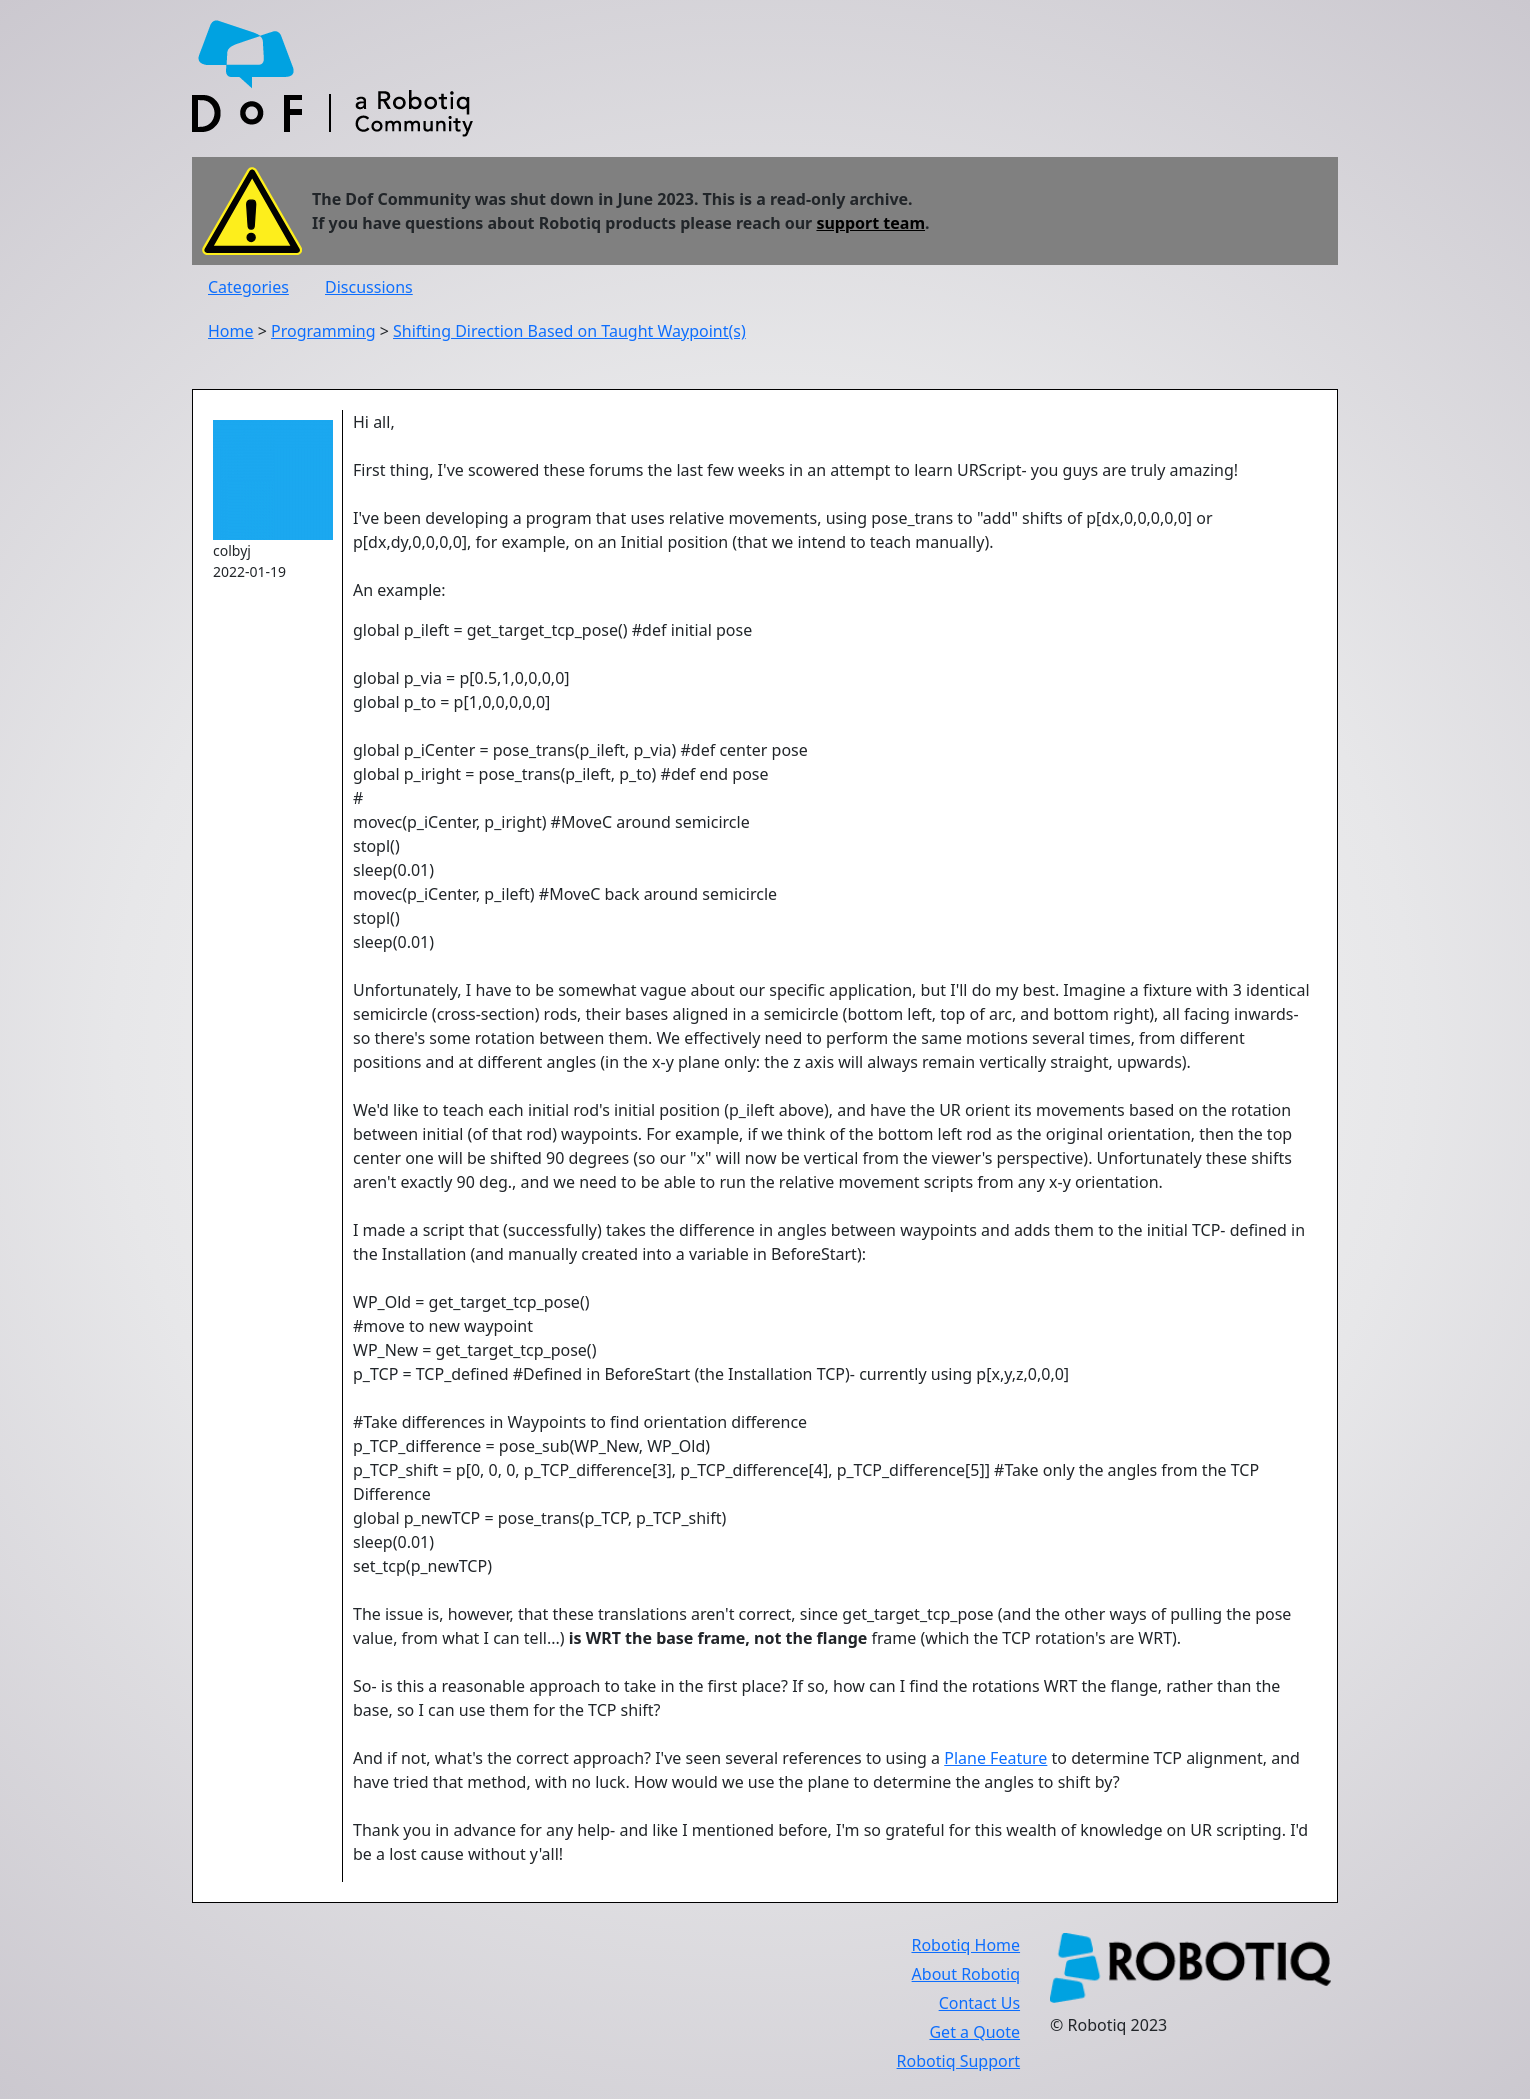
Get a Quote (974, 2032)
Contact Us (979, 2003)
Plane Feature (995, 1758)
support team (870, 223)
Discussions (369, 287)
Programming (323, 331)
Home (231, 331)
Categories (248, 287)
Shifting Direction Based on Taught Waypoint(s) (569, 331)
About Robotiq (966, 1974)
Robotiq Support (958, 2061)
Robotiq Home (965, 1945)
